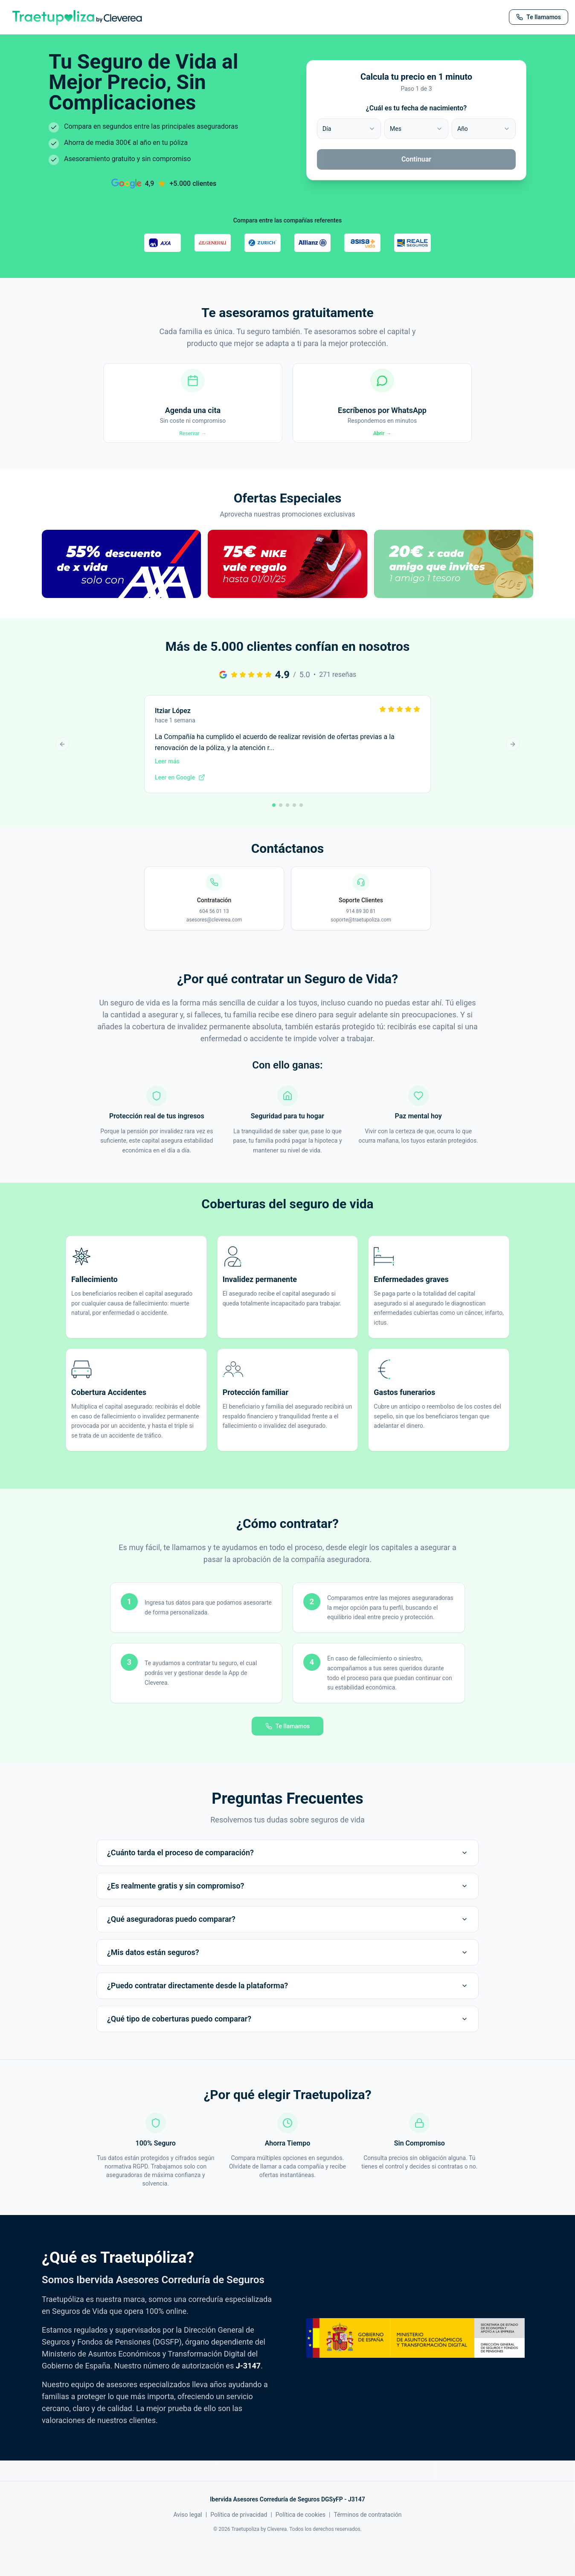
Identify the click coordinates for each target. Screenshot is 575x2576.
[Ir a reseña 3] (287, 835)
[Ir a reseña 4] (294, 835)
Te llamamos (287, 1756)
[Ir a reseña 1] (274, 835)
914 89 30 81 (361, 941)
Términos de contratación (368, 2544)
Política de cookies (300, 2544)
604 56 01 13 (214, 941)
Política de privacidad (238, 2544)
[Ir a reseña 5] (301, 835)
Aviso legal (187, 2544)
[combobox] (349, 128)
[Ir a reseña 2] (280, 835)
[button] (121, 603)
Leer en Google (180, 807)
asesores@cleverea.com (214, 950)
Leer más (167, 791)
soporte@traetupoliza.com (361, 950)
